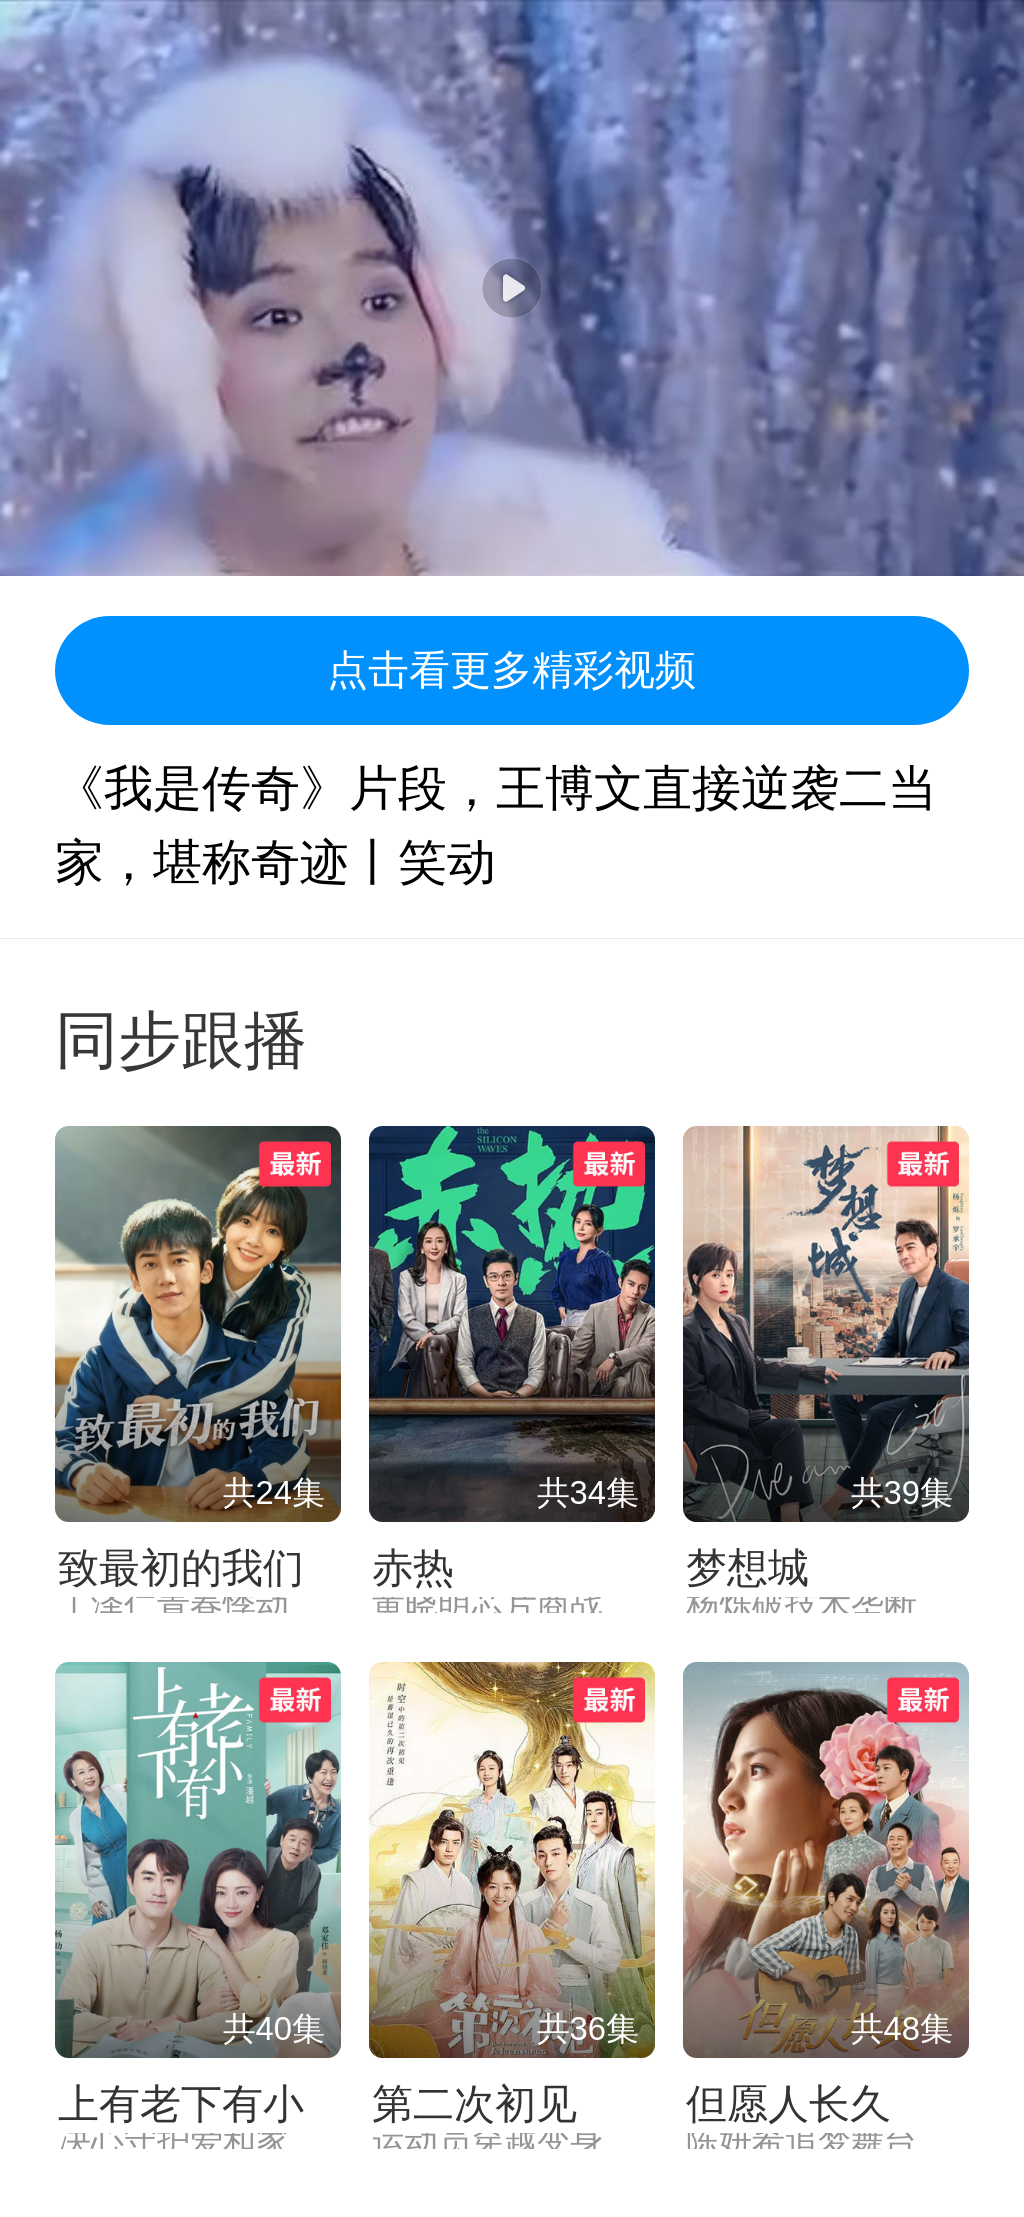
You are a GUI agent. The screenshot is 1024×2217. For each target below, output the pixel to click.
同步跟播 (181, 1041)
